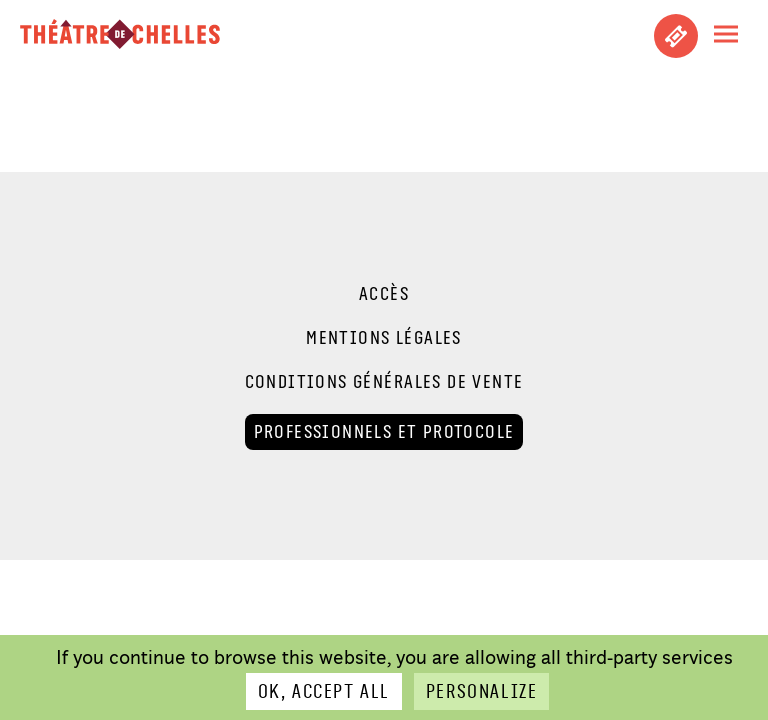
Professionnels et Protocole (384, 431)
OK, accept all (324, 691)
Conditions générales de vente (384, 382)
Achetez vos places (676, 36)
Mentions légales (383, 338)
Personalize (481, 691)
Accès (384, 294)
